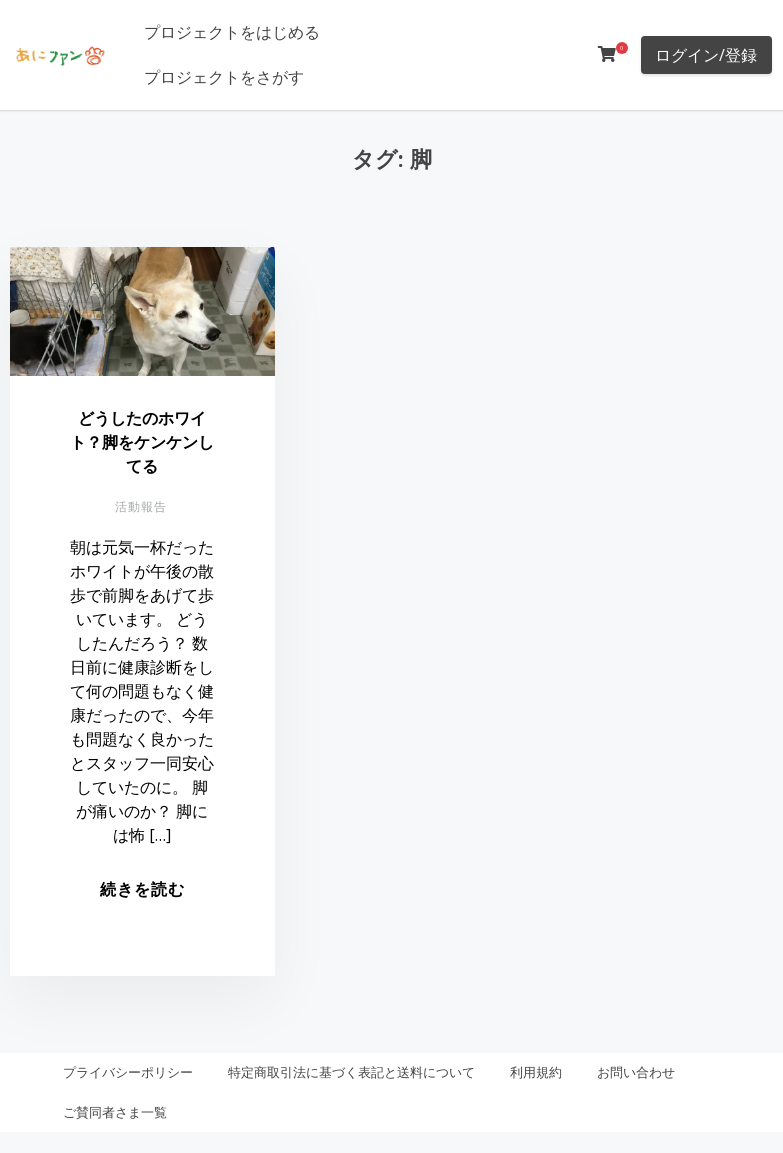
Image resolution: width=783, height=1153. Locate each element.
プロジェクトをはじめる (232, 32)
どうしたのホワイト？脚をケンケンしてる (142, 442)
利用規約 (536, 1072)
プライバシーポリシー (128, 1072)
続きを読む (142, 889)
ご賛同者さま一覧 (115, 1112)
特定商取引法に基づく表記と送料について (351, 1072)
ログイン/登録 (706, 55)
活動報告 (141, 506)
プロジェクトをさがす (224, 77)
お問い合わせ (636, 1072)
